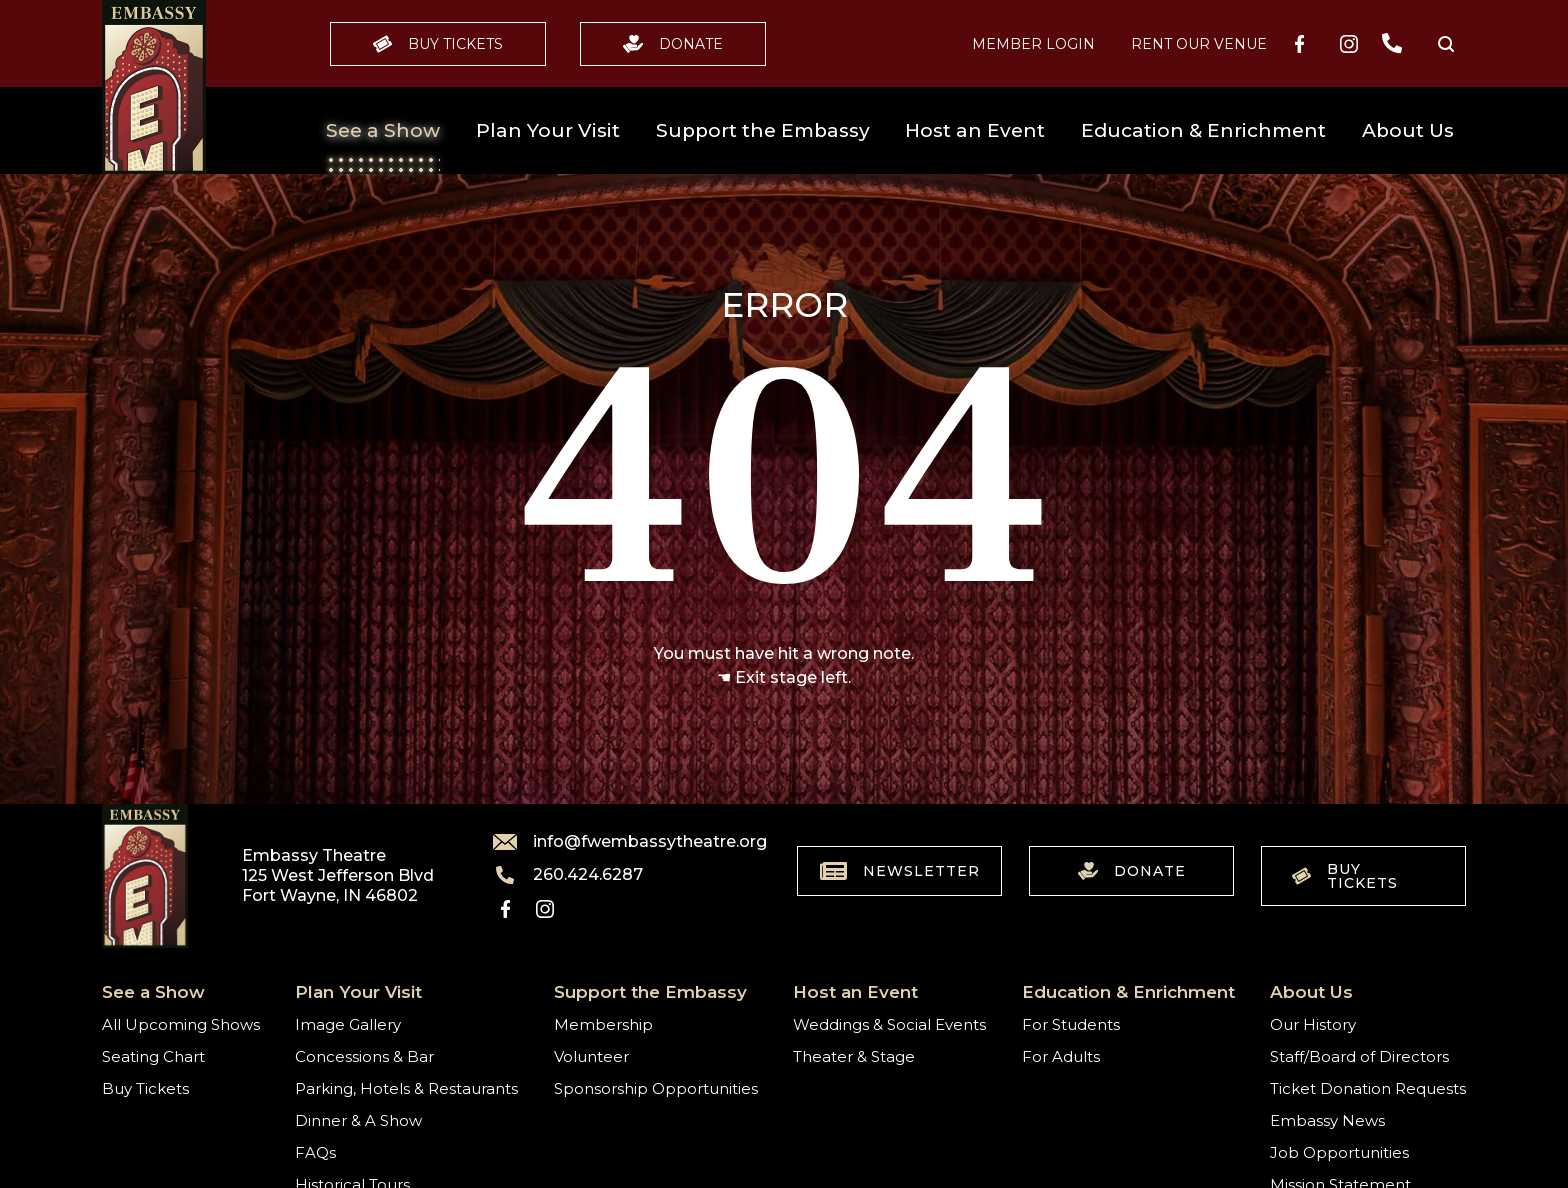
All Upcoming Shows (181, 1024)
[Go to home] (154, 87)
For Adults (1061, 1056)
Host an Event (975, 130)
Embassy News (1327, 1120)
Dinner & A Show (358, 1120)
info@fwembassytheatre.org (618, 842)
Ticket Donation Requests (1368, 1088)
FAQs (315, 1152)
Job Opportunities (1339, 1152)
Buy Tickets (438, 44)
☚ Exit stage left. (784, 677)
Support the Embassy (763, 130)
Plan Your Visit (548, 130)
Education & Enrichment (1203, 130)
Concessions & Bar (364, 1056)
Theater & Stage (854, 1056)
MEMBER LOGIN (1033, 44)
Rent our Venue (1199, 44)
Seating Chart (153, 1056)
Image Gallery (348, 1024)
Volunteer (591, 1056)
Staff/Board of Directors (1359, 1056)
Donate (673, 44)
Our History (1313, 1024)
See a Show (383, 130)
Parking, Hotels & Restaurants (406, 1088)
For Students (1071, 1024)
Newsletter (900, 871)
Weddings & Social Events (889, 1024)
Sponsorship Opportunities (656, 1088)
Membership (603, 1024)
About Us (1408, 130)
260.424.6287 (568, 875)
